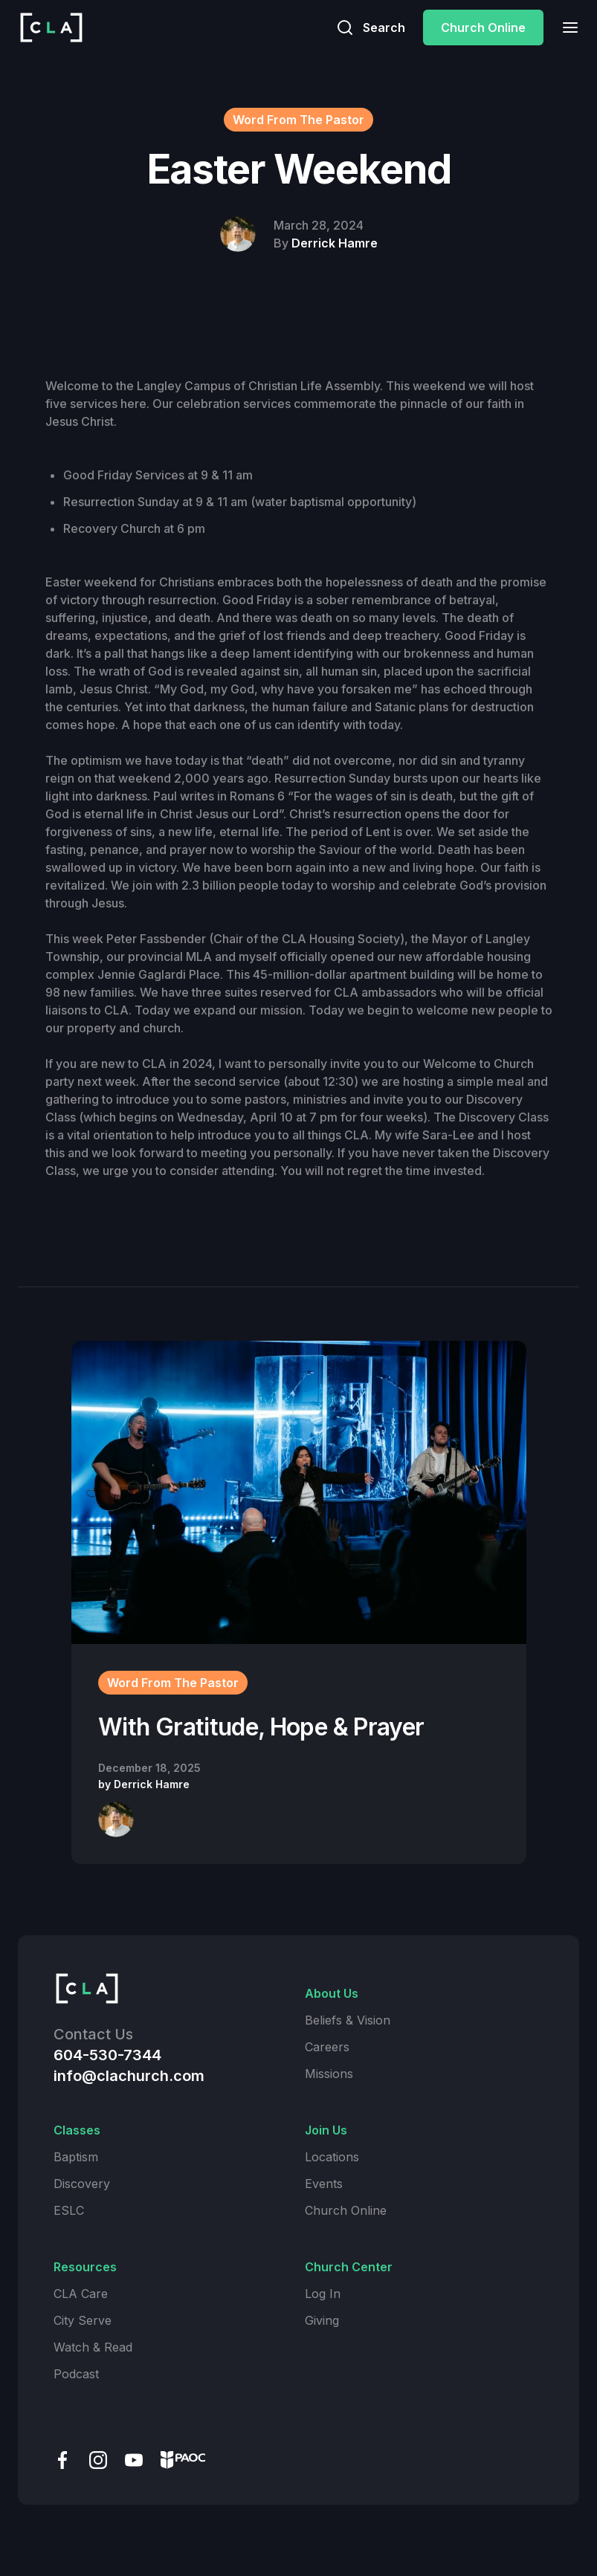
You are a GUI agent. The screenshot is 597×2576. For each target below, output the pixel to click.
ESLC (69, 2210)
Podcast (76, 2373)
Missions (329, 2073)
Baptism (76, 2156)
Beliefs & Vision (347, 2020)
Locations (332, 2156)
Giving (322, 2320)
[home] (51, 27)
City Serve (83, 2320)
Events (324, 2183)
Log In (323, 2293)
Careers (327, 2046)
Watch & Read (93, 2347)
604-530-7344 (107, 2055)
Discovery (82, 2183)
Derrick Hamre (334, 243)
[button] (565, 27)
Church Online (483, 27)
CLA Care (81, 2293)
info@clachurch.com (129, 2076)
